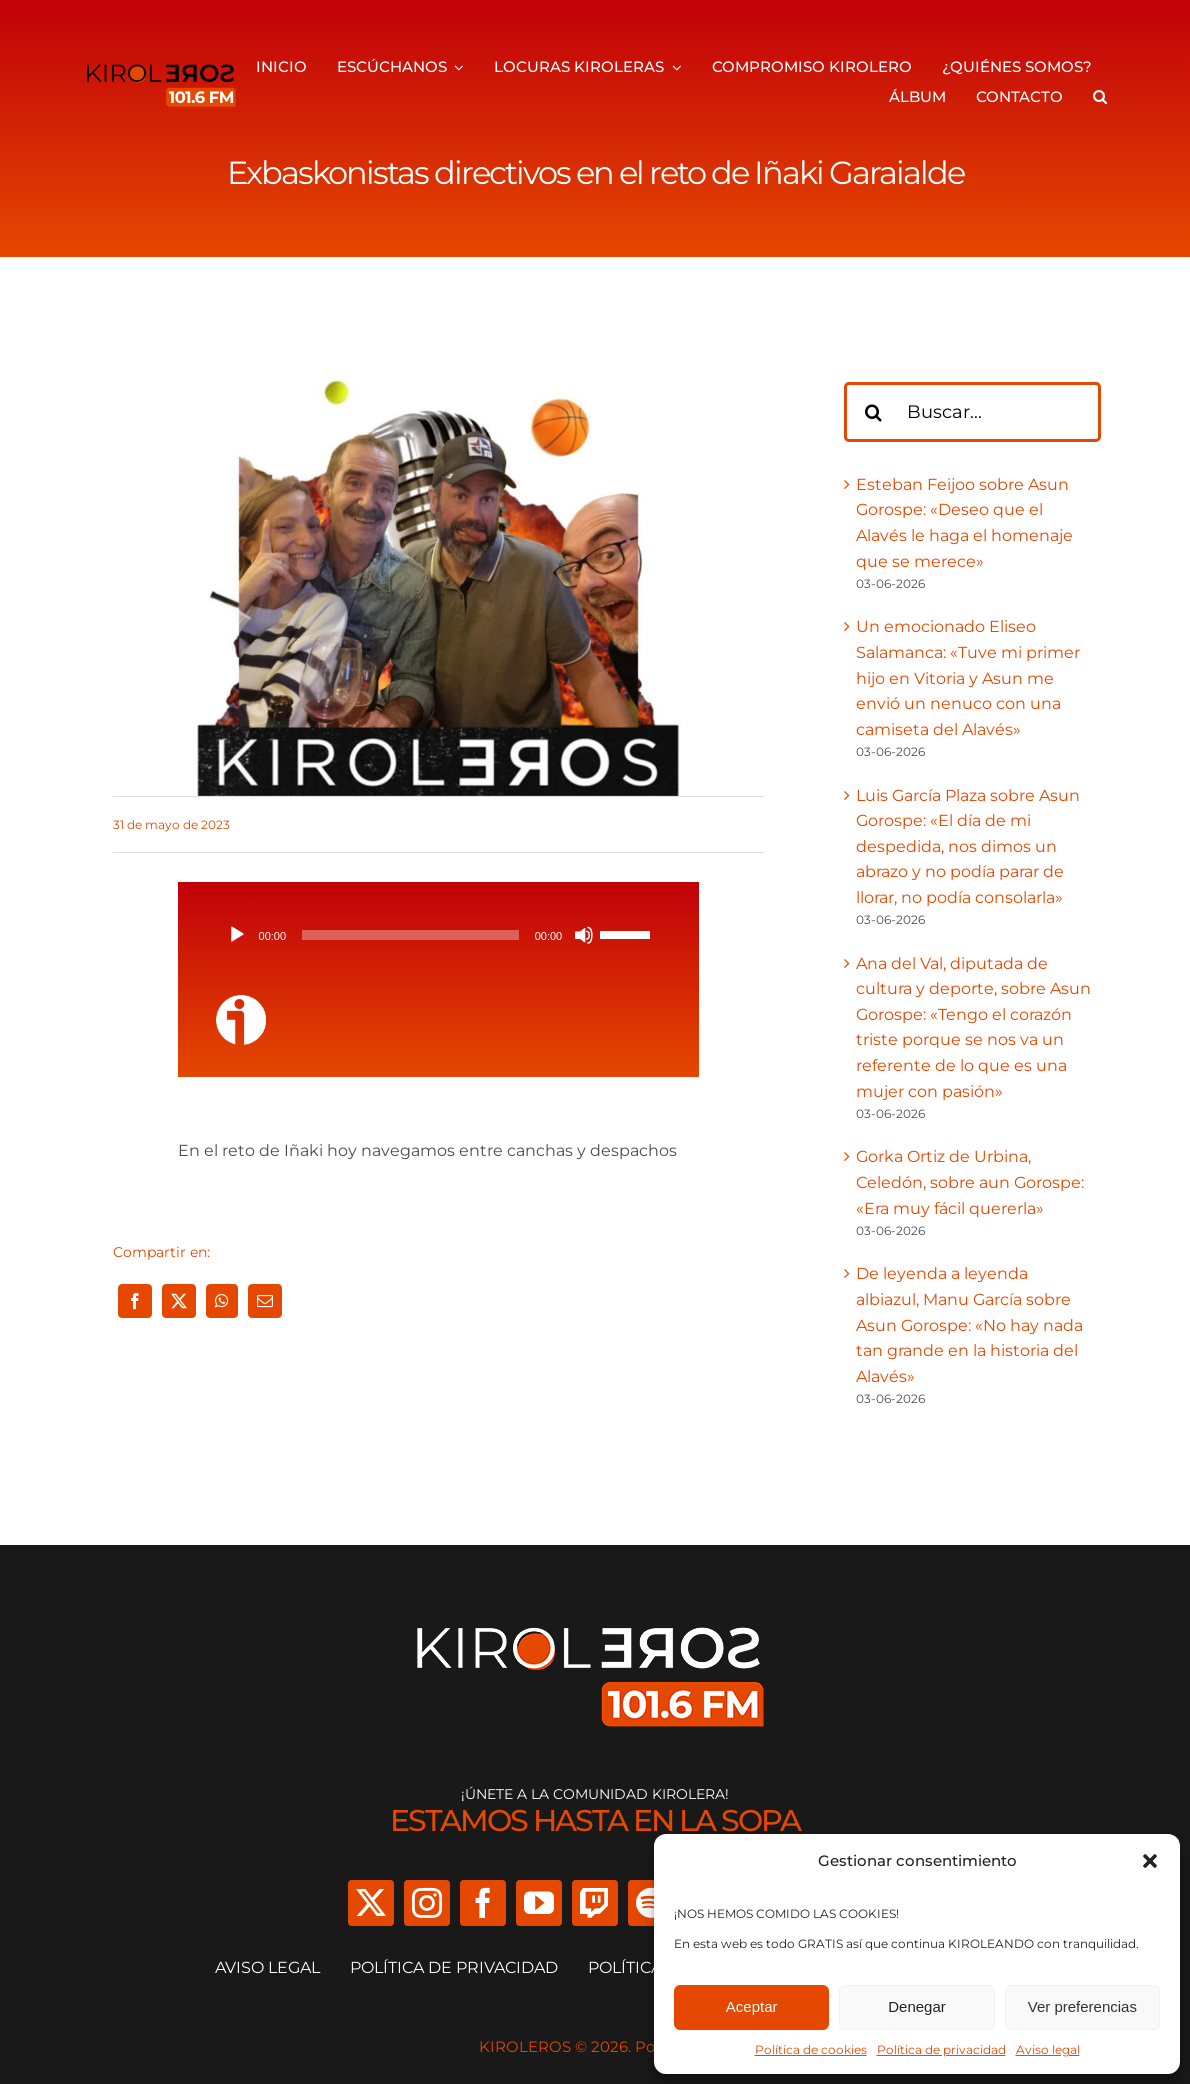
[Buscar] (874, 412)
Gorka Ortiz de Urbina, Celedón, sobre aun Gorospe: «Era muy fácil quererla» (970, 1182)
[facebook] (483, 1903)
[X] (179, 1301)
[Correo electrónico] (265, 1301)
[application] (439, 935)
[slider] (410, 935)
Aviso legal (1048, 2049)
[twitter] (371, 1903)
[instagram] (427, 1903)
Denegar (917, 2006)
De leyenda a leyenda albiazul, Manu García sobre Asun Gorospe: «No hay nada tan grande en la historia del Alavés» (969, 1324)
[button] (1150, 1861)
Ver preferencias (1082, 2006)
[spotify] (651, 1903)
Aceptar (752, 2006)
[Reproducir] (237, 935)
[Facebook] (135, 1301)
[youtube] (539, 1903)
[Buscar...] (973, 412)
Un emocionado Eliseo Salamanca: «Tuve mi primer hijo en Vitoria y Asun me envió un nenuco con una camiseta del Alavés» (968, 677)
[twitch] (595, 1903)
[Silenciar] (584, 935)
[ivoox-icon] (241, 1002)
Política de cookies (811, 2049)
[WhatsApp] (222, 1301)
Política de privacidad (941, 2049)
